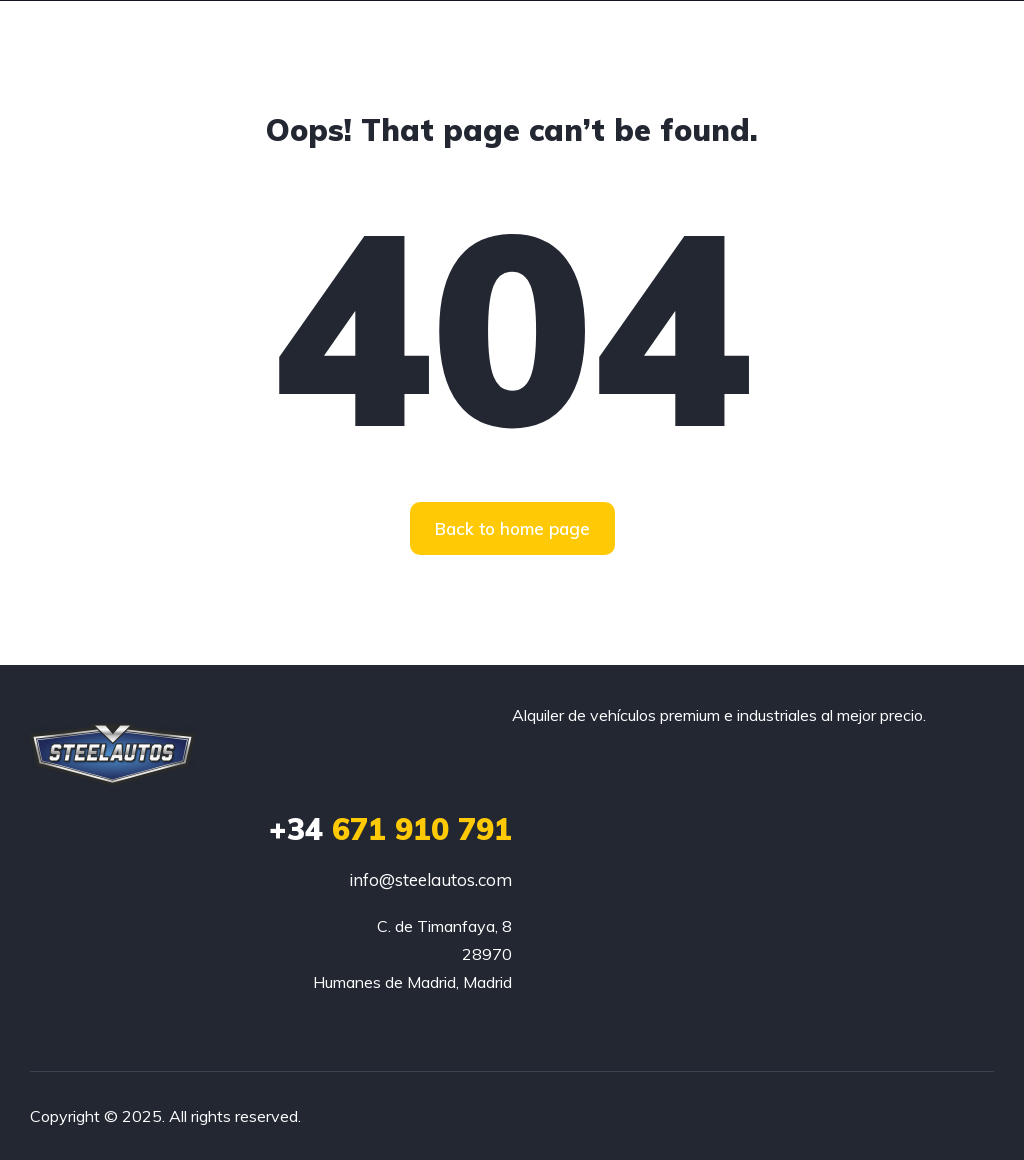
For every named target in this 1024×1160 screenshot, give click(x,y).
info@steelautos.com (430, 879)
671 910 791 (390, 829)
